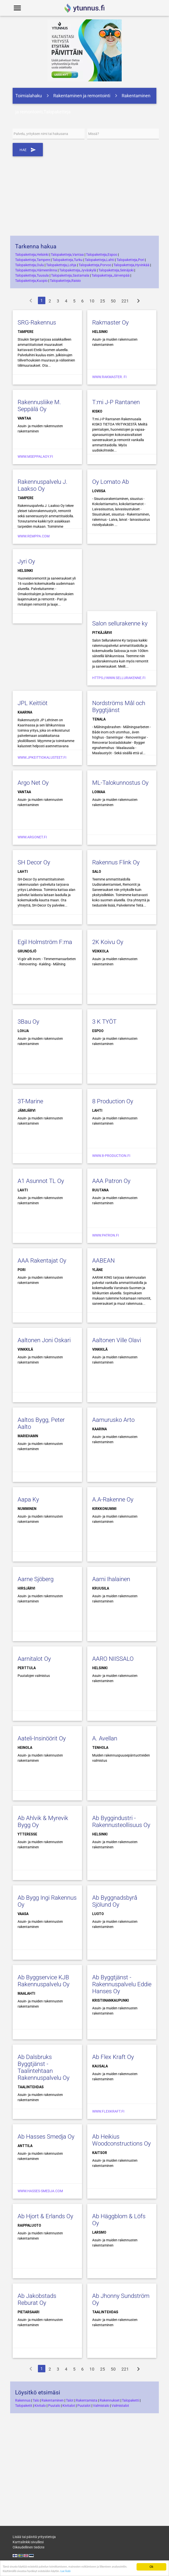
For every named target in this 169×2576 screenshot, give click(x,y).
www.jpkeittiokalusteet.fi (42, 757)
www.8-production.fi (111, 1156)
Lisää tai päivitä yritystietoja (34, 2537)
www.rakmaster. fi (109, 377)
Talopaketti (130, 2400)
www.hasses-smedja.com (40, 2191)
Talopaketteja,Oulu (29, 265)
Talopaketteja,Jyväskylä (77, 270)
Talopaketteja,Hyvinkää (131, 265)
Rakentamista (86, 2400)
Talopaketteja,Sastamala (70, 275)
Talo (36, 2400)
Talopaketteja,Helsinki (32, 255)
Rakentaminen (52, 2400)
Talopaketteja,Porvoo (95, 265)
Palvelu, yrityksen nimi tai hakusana (41, 134)
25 (102, 300)
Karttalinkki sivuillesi (28, 2542)
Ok (151, 2565)
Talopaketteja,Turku (67, 260)
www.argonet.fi (32, 837)
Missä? (93, 134)
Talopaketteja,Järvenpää (110, 275)
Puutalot (84, 2406)
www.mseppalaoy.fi (35, 456)
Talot (70, 2400)
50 (113, 300)
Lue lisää (95, 2571)
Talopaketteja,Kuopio (31, 281)
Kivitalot (68, 2406)
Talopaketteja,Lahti (99, 260)
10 (91, 300)
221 (125, 300)
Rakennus (22, 2400)
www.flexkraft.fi (108, 2111)
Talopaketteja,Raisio (65, 281)
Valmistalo (101, 2406)
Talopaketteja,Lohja (61, 265)
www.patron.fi (105, 1235)
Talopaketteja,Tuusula (32, 275)
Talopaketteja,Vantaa (67, 255)
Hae (28, 149)
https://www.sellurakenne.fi (118, 678)
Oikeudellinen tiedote (28, 2547)
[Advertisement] (84, 196)
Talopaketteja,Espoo (101, 255)
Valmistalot (120, 2406)
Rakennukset (110, 2400)
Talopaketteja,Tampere (32, 260)
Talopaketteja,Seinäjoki (116, 270)
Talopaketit (23, 2406)
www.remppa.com (34, 536)
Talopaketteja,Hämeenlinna (36, 270)
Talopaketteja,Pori (130, 260)
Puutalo (54, 2406)
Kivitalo (40, 2406)
